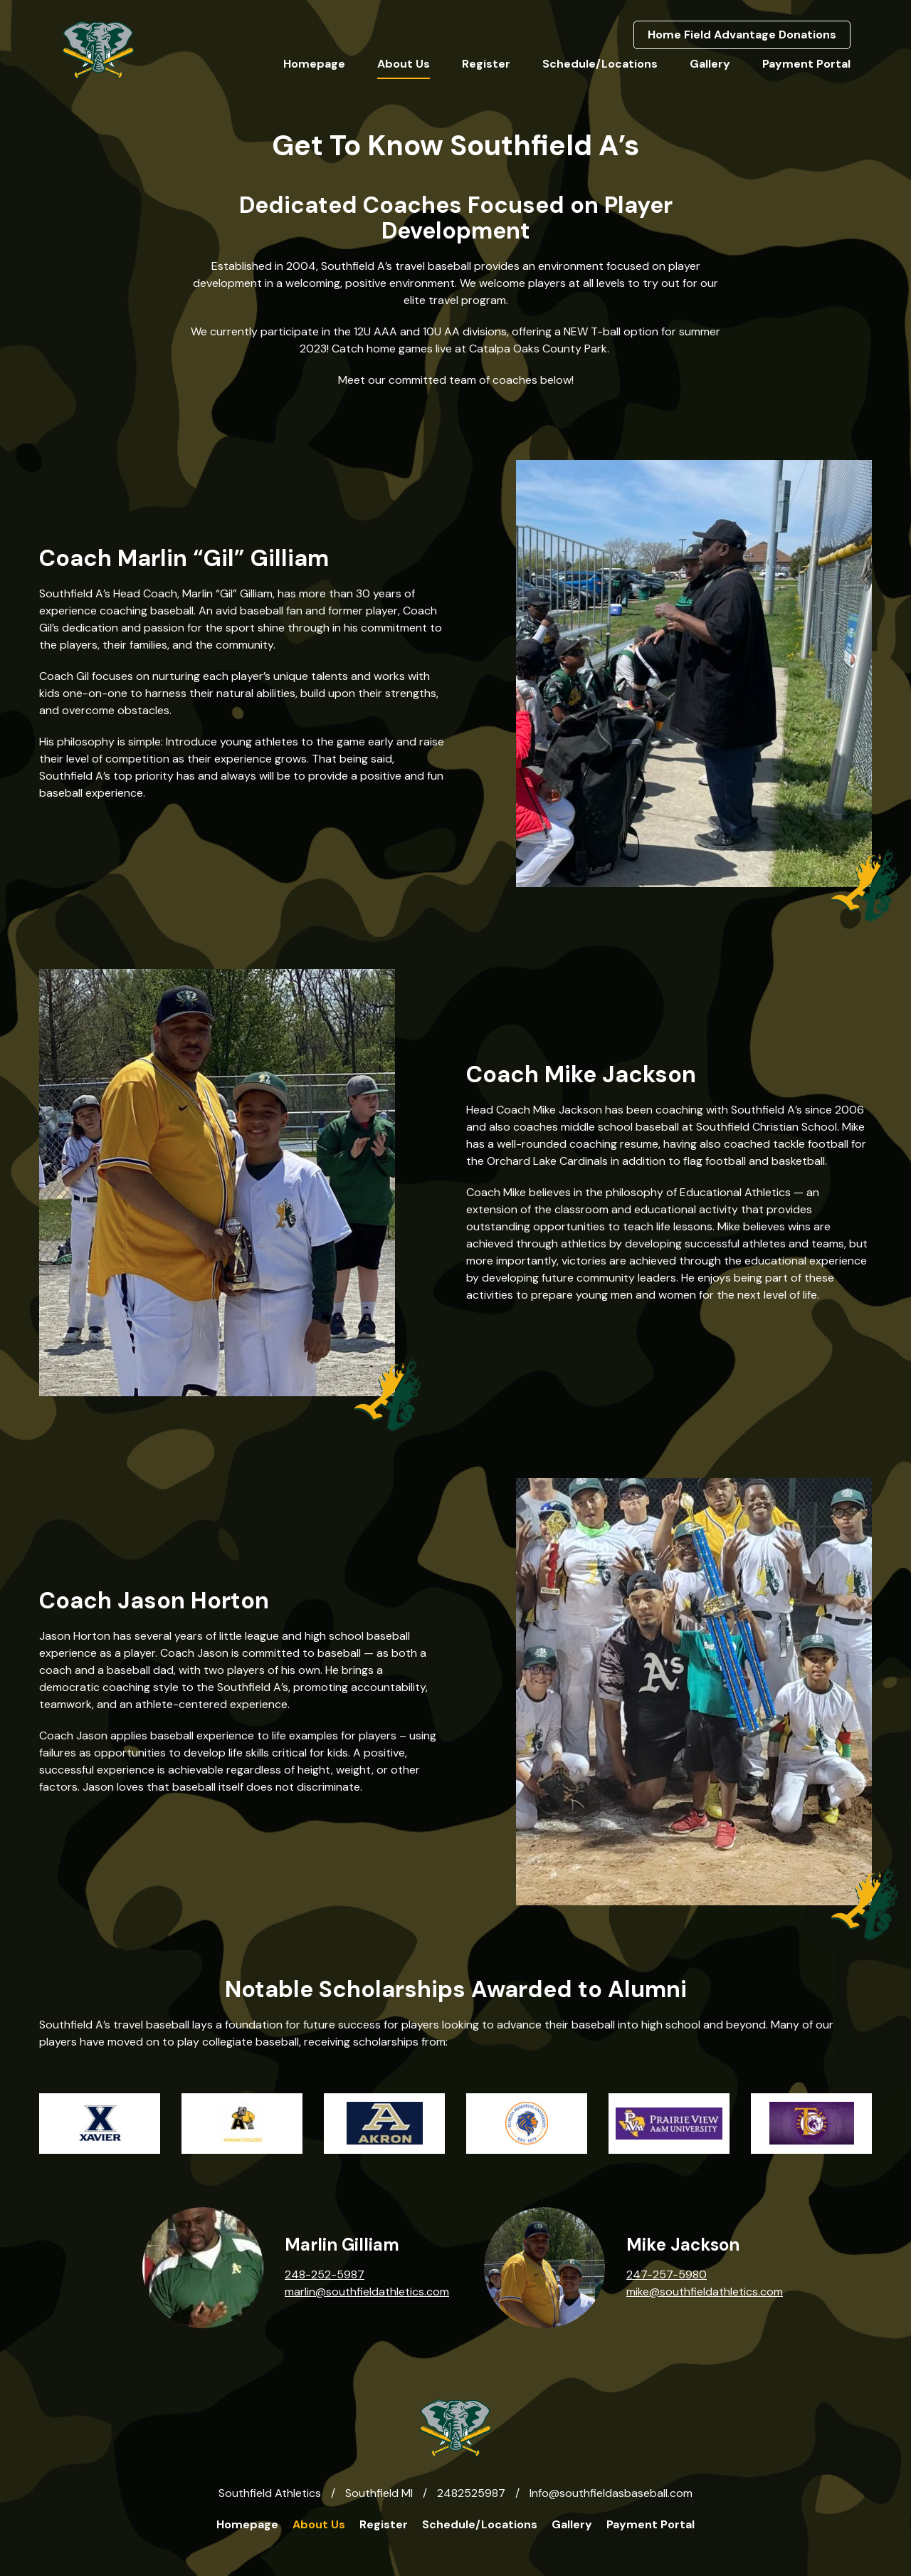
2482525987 (471, 2493)
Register (486, 63)
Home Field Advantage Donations (742, 34)
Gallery (710, 63)
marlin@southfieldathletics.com (367, 2291)
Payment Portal (806, 63)
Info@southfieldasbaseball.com (611, 2493)
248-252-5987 (324, 2274)
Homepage (314, 63)
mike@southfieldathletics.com (704, 2291)
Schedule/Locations (600, 63)
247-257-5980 (666, 2274)
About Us (403, 63)
